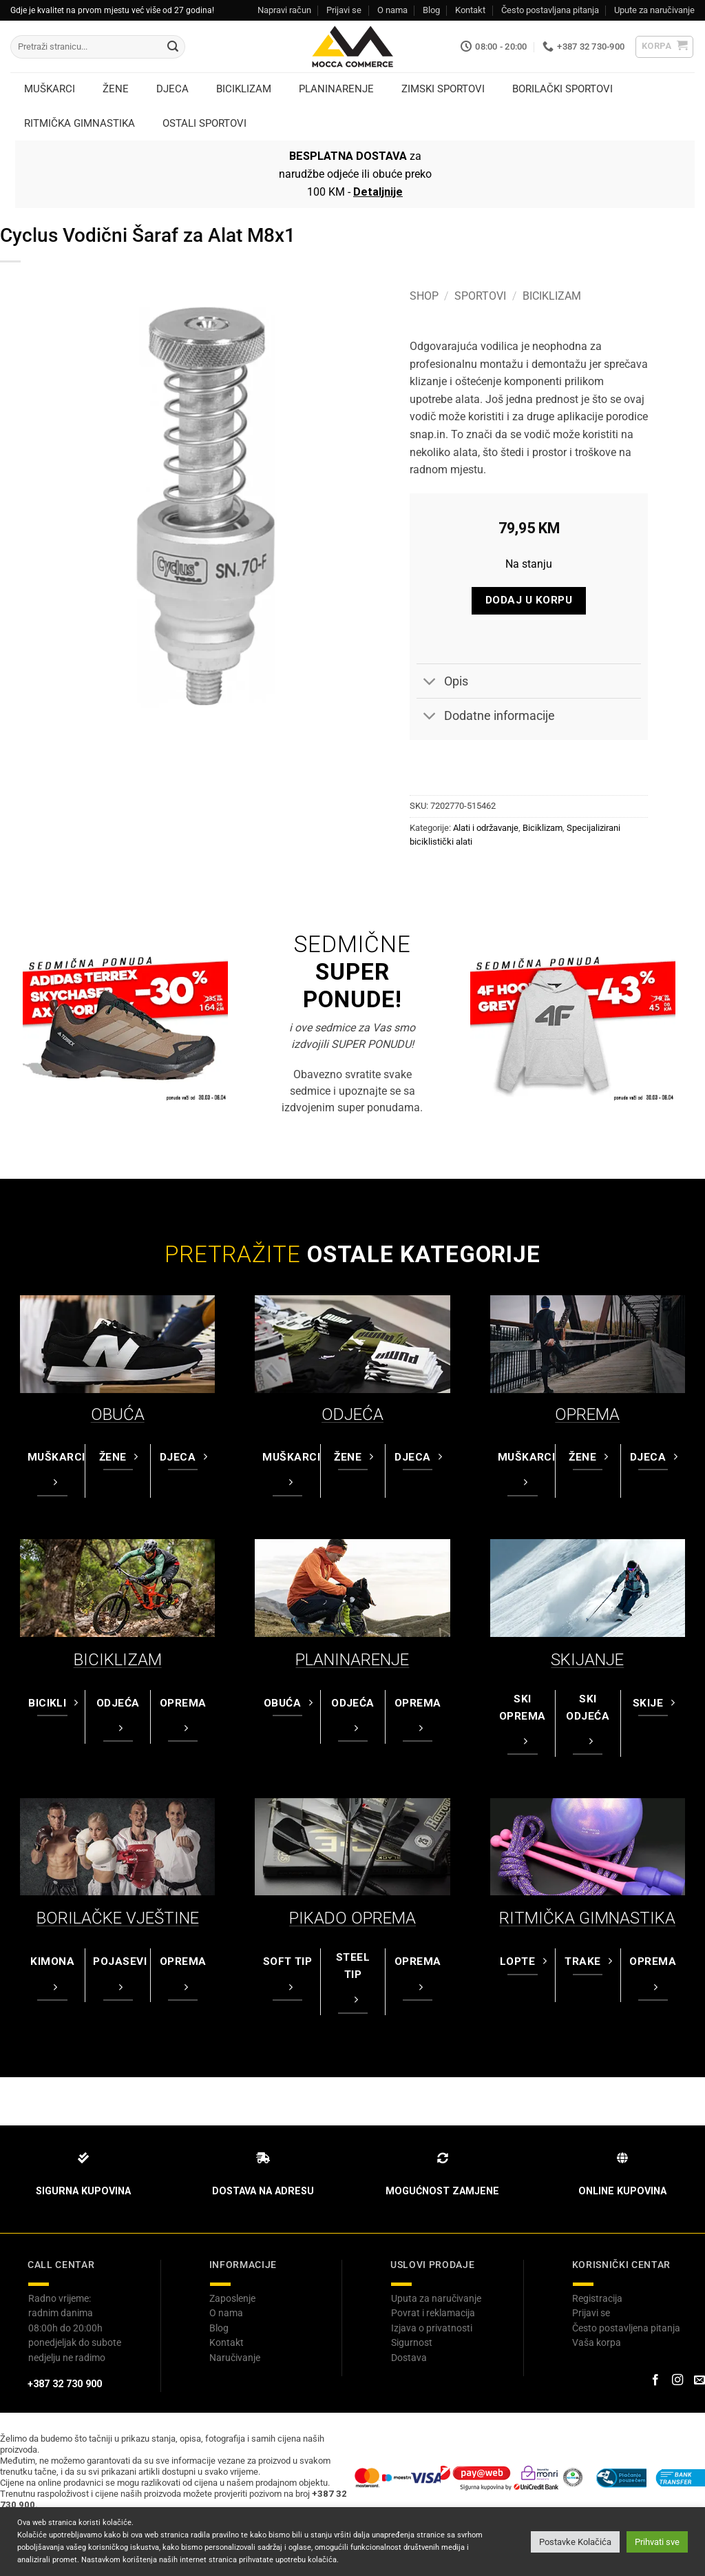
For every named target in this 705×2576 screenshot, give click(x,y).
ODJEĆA (352, 1414)
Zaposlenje (232, 2298)
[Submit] (173, 47)
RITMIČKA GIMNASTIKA (587, 1918)
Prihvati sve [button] (657, 2542)
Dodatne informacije (486, 717)
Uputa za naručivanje (436, 2298)
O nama (392, 10)
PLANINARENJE (352, 1659)
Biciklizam (552, 295)
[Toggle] (430, 682)
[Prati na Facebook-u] (654, 2380)
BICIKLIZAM (118, 1659)
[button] (664, 47)
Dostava (409, 2357)
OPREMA (587, 1414)
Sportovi (480, 295)
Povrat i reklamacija (433, 2312)
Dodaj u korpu (528, 600)
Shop (424, 295)
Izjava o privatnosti (431, 2327)
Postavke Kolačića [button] (575, 2542)
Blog (431, 10)
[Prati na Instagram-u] (677, 2380)
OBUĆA (118, 1414)
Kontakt (470, 10)
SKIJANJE (587, 1659)
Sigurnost (411, 2342)
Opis (442, 682)
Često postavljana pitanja (550, 10)
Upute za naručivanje (654, 10)
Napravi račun (284, 10)
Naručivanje (234, 2357)
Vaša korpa (596, 2342)
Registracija (597, 2298)
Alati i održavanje (485, 828)
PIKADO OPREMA (352, 1918)
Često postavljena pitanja (626, 2327)
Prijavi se (343, 10)
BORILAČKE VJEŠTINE (117, 1918)
